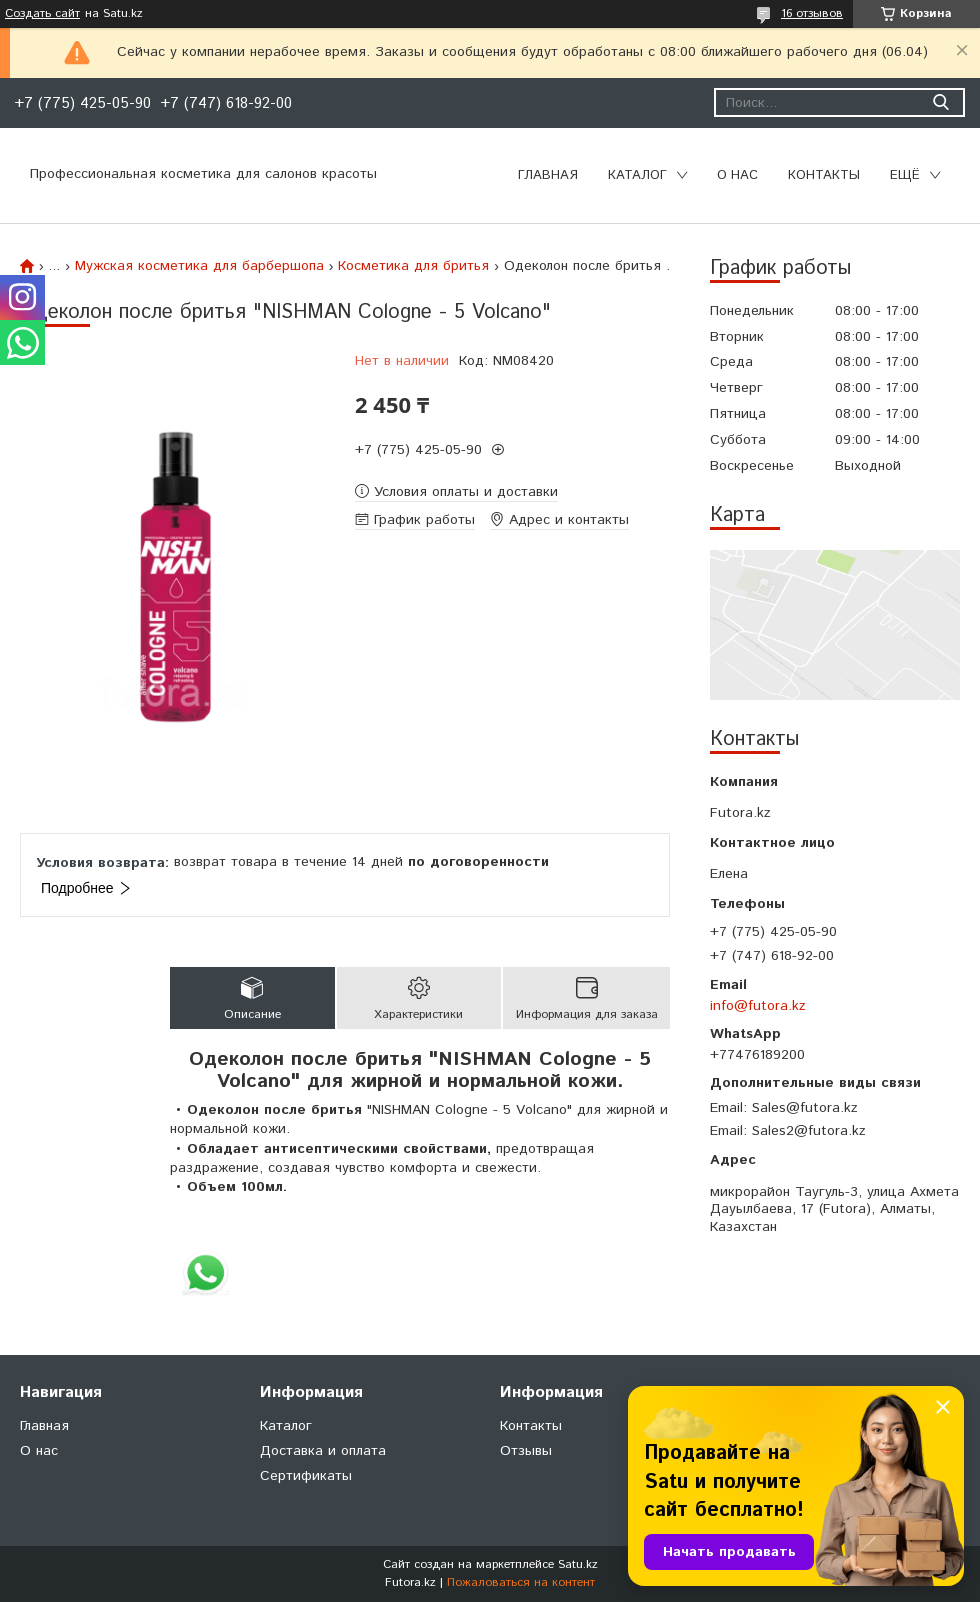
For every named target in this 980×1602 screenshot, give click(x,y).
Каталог (637, 175)
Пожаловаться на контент (521, 1582)
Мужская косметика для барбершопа (199, 266)
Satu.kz (578, 1564)
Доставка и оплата (323, 1451)
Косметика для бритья (413, 266)
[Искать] (940, 102)
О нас (737, 175)
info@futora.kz (758, 1006)
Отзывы (526, 1451)
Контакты (824, 175)
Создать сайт (42, 14)
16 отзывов (812, 13)
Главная (548, 175)
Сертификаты (306, 1476)
